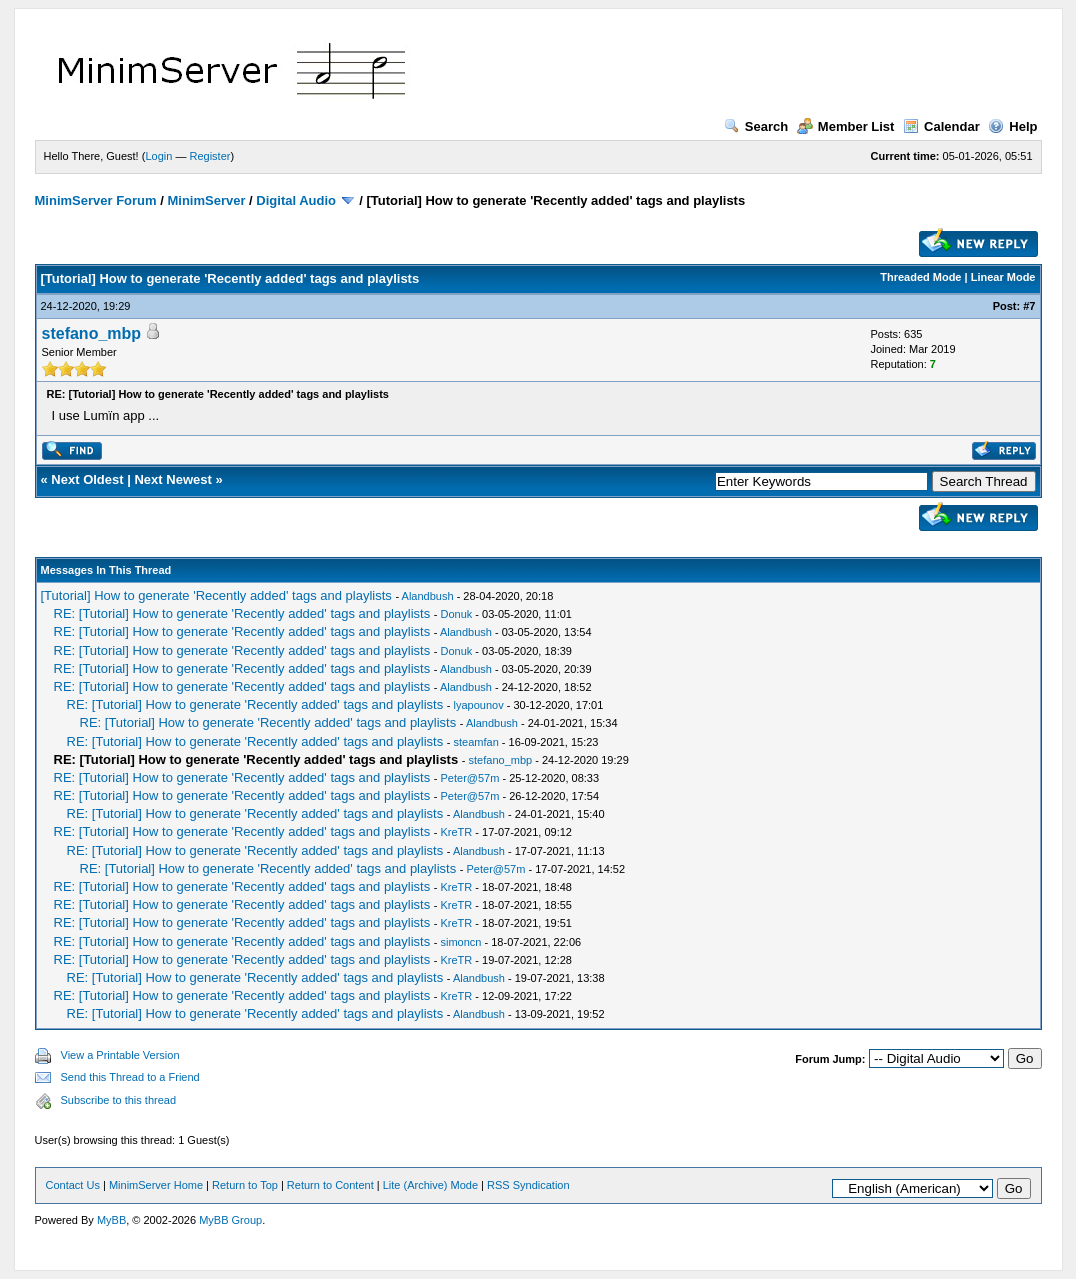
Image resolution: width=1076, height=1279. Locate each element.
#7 (1029, 306)
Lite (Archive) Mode (430, 1185)
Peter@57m (470, 778)
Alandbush (428, 596)
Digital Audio (296, 200)
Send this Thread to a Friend (130, 1077)
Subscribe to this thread (119, 1100)
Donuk (457, 614)
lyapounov (479, 705)
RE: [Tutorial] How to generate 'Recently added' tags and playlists (242, 613)
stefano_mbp (92, 333)
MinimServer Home (156, 1185)
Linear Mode (1003, 277)
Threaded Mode (920, 277)
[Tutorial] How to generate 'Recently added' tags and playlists (216, 595)
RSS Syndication (528, 1185)
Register (209, 156)
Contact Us (73, 1185)
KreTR (457, 832)
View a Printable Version (120, 1055)
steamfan (476, 742)
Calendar (941, 126)
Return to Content (330, 1185)
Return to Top (245, 1185)
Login (158, 156)
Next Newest (172, 479)
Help (1012, 126)
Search (756, 126)
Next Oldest (87, 479)
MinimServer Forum (96, 200)
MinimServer (206, 200)
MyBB (111, 1220)
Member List (846, 126)
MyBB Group (230, 1220)
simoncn (461, 942)
